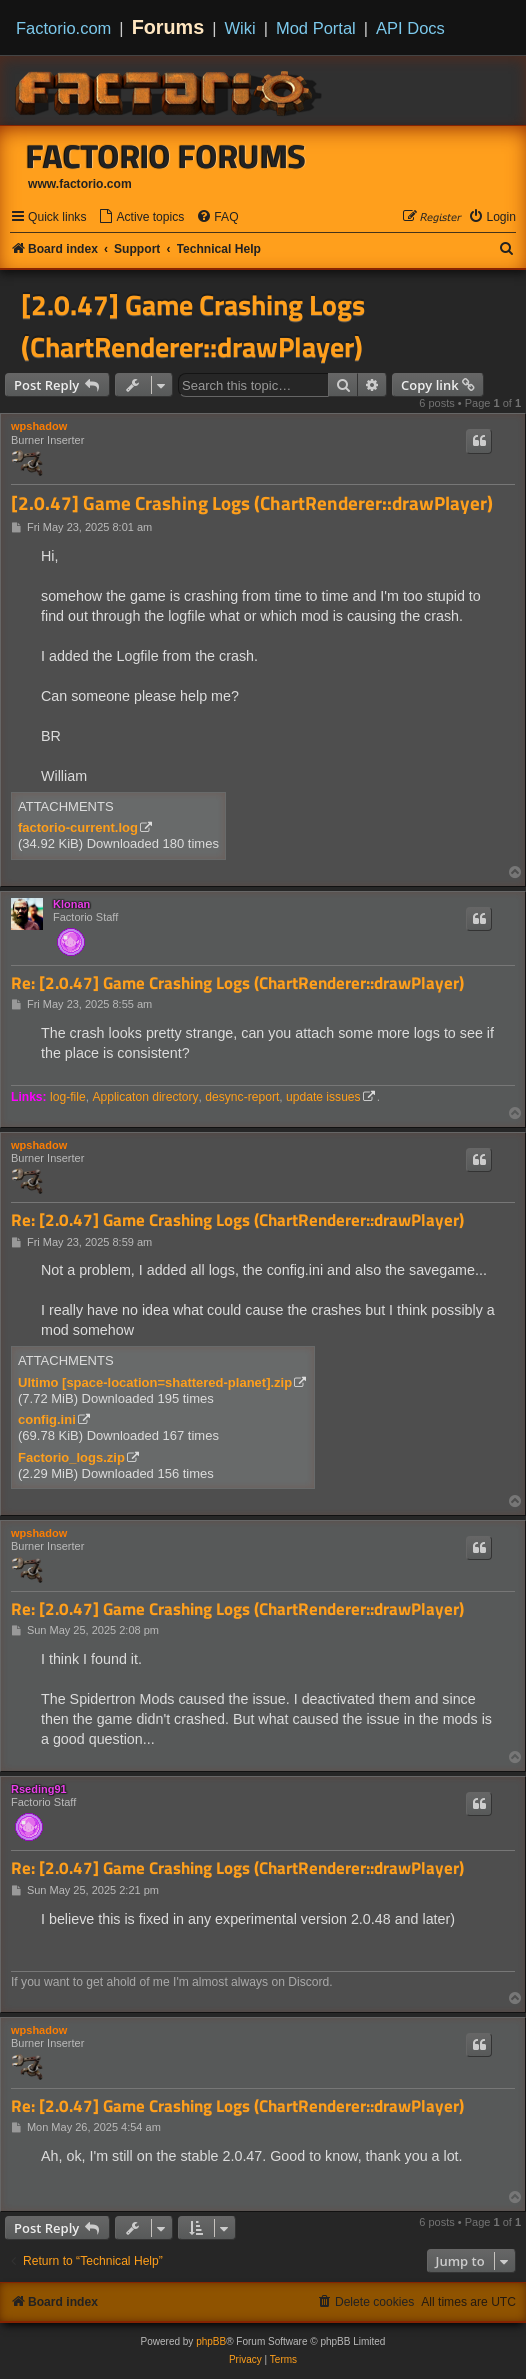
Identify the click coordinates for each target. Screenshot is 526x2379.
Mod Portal (316, 28)
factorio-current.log (78, 827)
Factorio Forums (166, 156)
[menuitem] (141, 217)
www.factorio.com (80, 184)
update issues (323, 1097)
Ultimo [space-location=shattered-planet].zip (155, 1382)
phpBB (211, 2341)
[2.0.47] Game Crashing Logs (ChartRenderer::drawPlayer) (193, 326)
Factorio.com (63, 28)
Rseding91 (39, 1789)
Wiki (240, 28)
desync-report (242, 1097)
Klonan (71, 904)
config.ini (47, 1419)
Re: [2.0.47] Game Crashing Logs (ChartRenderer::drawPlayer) (237, 983)
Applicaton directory (145, 1097)
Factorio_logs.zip (71, 1457)
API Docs (410, 28)
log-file (68, 1097)
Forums (168, 27)
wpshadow (39, 426)
